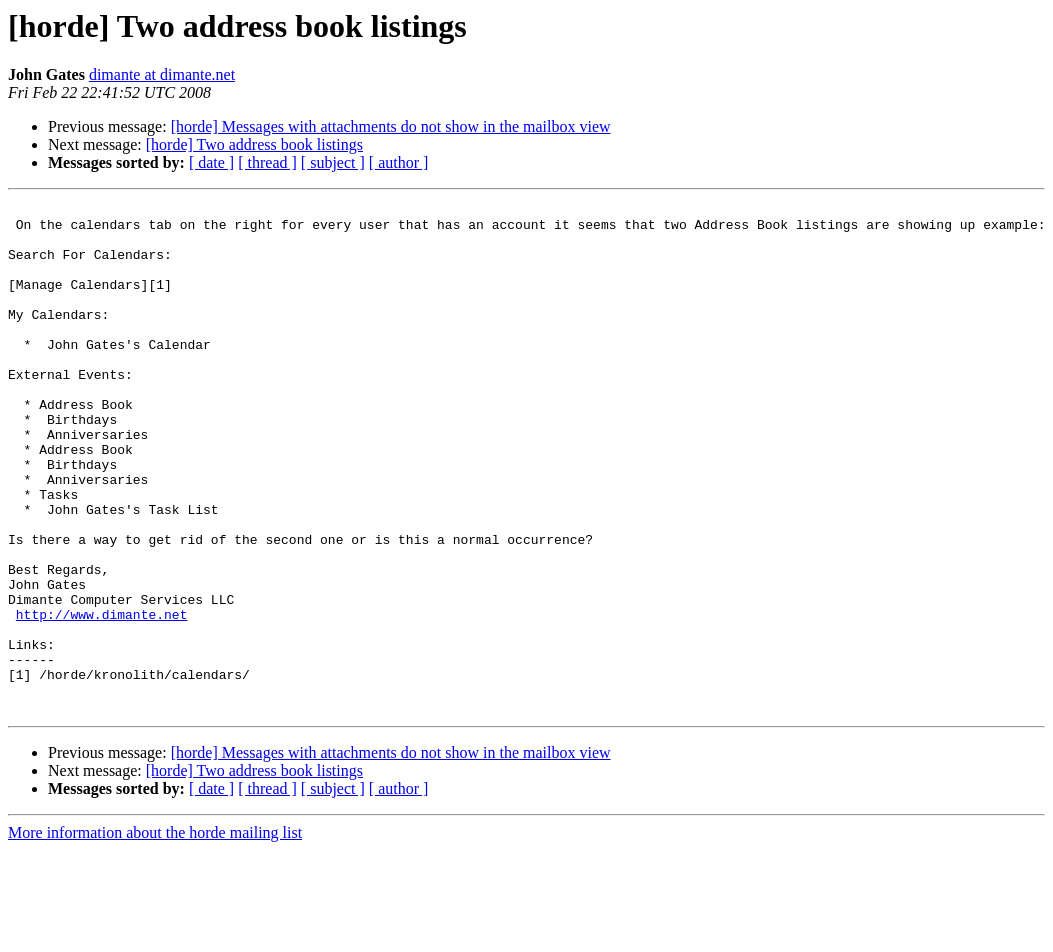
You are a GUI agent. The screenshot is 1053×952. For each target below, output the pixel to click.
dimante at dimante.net (162, 74)
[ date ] (211, 162)
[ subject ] (333, 162)
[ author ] (399, 162)
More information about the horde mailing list (155, 934)
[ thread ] (267, 162)
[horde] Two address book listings (254, 144)
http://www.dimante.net (102, 698)
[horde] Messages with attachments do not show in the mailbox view (391, 126)
